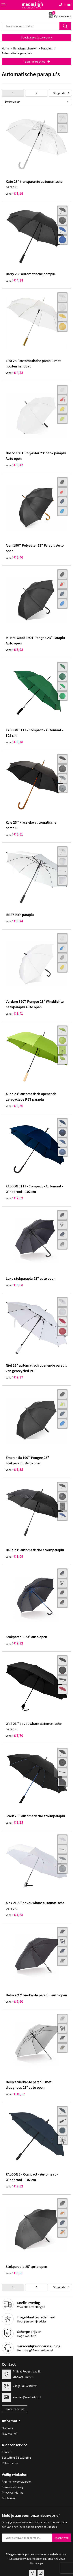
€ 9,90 (14, 2001)
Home (6, 48)
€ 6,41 (14, 1013)
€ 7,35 (14, 1469)
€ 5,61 (14, 834)
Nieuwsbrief (9, 2433)
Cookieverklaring (12, 2487)
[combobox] (31, 26)
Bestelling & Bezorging (16, 2457)
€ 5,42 (14, 465)
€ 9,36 (14, 1105)
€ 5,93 (14, 649)
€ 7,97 (14, 1377)
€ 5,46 (14, 557)
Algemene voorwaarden (16, 2481)
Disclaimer (8, 2498)
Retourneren (10, 2463)
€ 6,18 (14, 742)
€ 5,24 (14, 921)
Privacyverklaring (13, 2492)
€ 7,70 (14, 1735)
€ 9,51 (14, 2273)
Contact (7, 2452)
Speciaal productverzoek (36, 37)
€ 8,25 (14, 1822)
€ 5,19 (14, 193)
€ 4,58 (14, 280)
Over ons (7, 2428)
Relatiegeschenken (25, 48)
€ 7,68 (14, 1914)
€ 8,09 (14, 1556)
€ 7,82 (14, 1643)
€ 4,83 (14, 372)
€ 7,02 (14, 1198)
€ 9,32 (14, 2186)
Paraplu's (47, 48)
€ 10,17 (15, 2093)
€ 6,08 (14, 1285)
